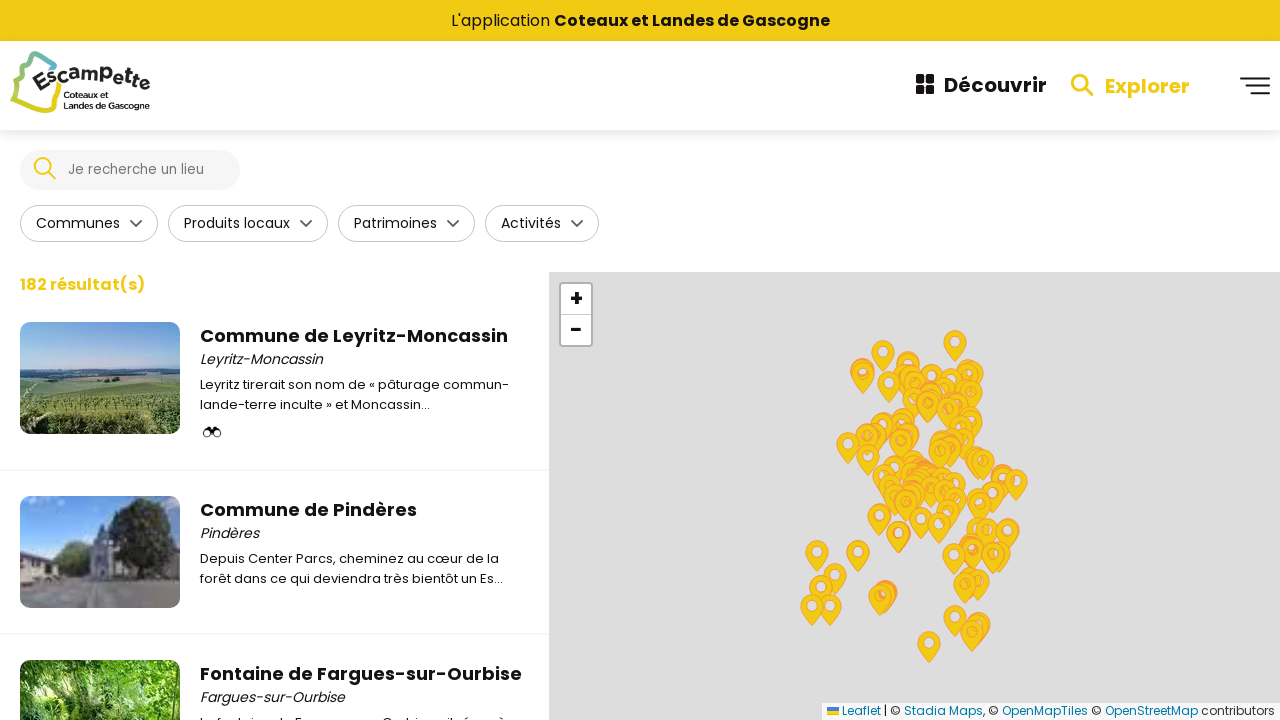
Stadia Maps (943, 710)
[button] (982, 507)
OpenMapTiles (1045, 710)
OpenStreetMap (1151, 710)
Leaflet (854, 710)
